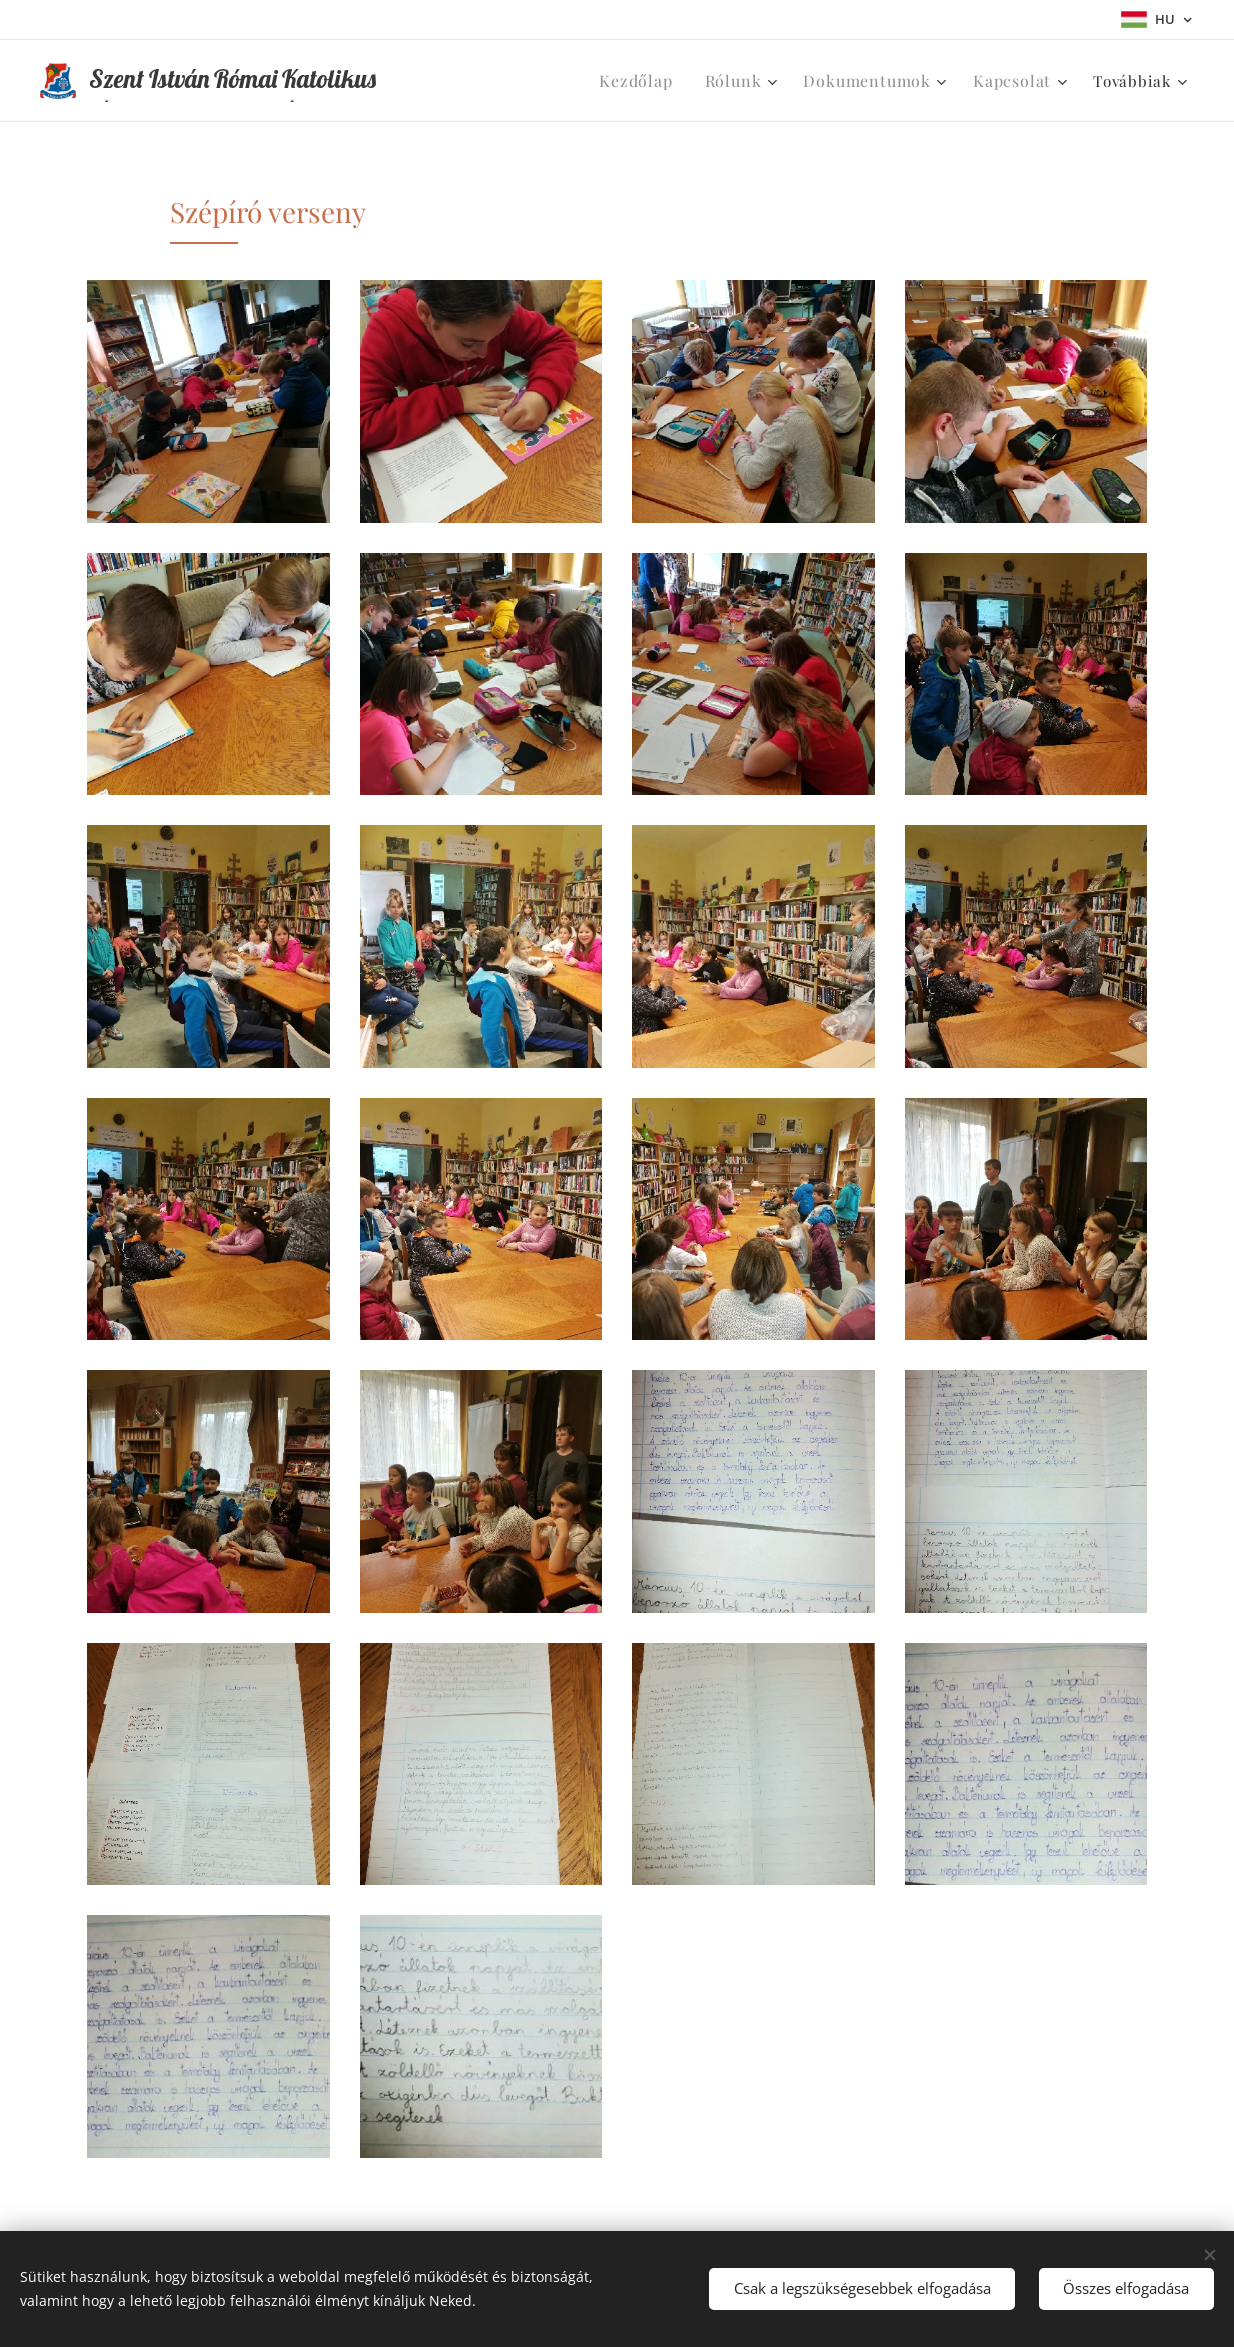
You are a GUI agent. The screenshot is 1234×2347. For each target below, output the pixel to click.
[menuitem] (669, 81)
